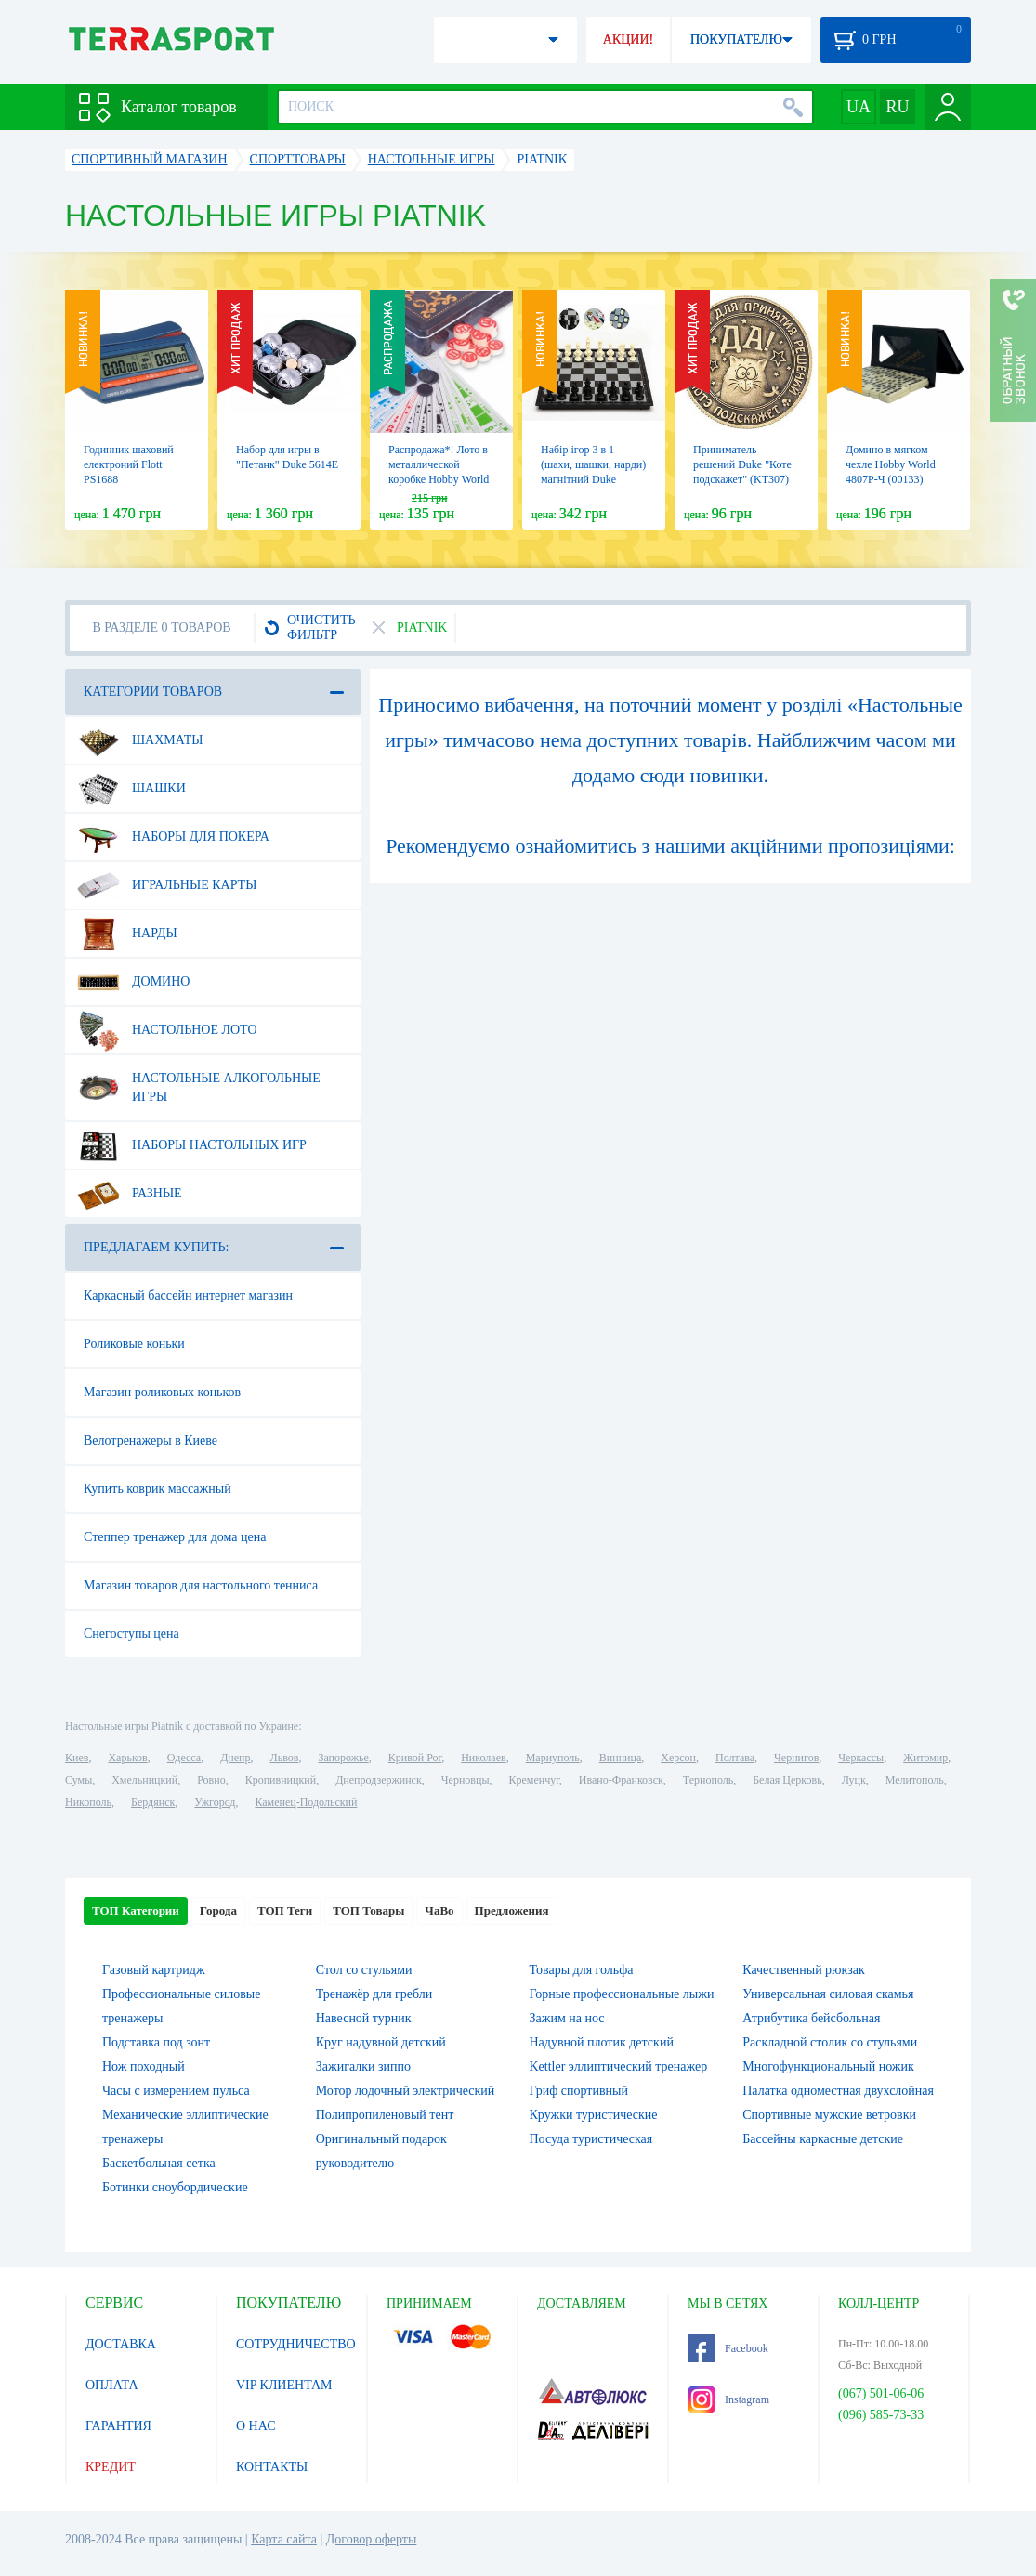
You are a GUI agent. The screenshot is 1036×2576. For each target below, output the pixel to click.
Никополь (88, 1802)
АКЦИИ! (628, 39)
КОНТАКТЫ (272, 2467)
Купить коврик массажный (157, 1489)
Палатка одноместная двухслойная (838, 2091)
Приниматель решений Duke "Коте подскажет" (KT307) (742, 464)
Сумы (78, 1779)
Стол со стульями (364, 1970)
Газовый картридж (153, 1970)
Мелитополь (914, 1779)
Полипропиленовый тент (385, 2115)
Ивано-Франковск (621, 1779)
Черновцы (465, 1779)
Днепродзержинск (378, 1779)
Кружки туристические (594, 2115)
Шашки (131, 788)
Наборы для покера (173, 837)
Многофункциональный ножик (828, 2066)
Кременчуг (533, 1779)
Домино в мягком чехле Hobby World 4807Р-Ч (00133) (891, 464)
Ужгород (214, 1802)
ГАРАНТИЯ (118, 2426)
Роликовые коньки (134, 1344)
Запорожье (343, 1757)
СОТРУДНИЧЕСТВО (296, 2344)
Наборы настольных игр (192, 1145)
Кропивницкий (280, 1779)
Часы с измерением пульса (176, 2091)
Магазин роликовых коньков (162, 1392)
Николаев (483, 1757)
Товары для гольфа (582, 1970)
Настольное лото (167, 1030)
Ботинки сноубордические (175, 2187)
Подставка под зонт (156, 2042)
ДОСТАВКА (120, 2344)
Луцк (854, 1779)
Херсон (678, 1757)
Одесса (184, 1757)
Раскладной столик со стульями (829, 2042)
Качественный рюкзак (803, 1970)
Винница (620, 1757)
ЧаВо (439, 1910)
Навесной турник (364, 2018)
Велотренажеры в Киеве (150, 1440)
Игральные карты (166, 885)
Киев (76, 1757)
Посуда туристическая (591, 2139)
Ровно (211, 1779)
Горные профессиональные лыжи (622, 1994)
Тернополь (708, 1779)
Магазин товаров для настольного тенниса (201, 1585)
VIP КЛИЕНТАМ (284, 2385)
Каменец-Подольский (306, 1802)
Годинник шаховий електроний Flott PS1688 (129, 464)
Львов (284, 1757)
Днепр (235, 1757)
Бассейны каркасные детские (822, 2139)
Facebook (728, 2348)
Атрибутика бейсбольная (811, 2018)
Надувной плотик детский (602, 2042)
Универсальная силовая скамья (827, 1994)
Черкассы (861, 1757)
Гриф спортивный (579, 2091)
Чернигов (796, 1757)
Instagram (728, 2399)
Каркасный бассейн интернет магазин (188, 1295)
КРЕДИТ (110, 2467)
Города (218, 1910)
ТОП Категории (135, 1910)
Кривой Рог (414, 1757)
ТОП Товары (368, 1910)
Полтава (734, 1757)
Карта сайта (284, 2539)
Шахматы (140, 740)
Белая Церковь (787, 1779)
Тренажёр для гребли (374, 1994)
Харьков (127, 1757)
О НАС (255, 2426)
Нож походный (143, 2066)
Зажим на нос (567, 2018)
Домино (133, 982)
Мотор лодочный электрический (405, 2091)
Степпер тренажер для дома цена (175, 1537)
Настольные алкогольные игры (199, 1080)
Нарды (127, 933)
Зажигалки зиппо (363, 2066)
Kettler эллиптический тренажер (619, 2066)
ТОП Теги (284, 1910)
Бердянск (153, 1802)
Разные (129, 1193)
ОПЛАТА (111, 2385)
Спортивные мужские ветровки (829, 2115)
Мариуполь (553, 1757)
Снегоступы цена (131, 1634)
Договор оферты (371, 2539)
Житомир (925, 1757)
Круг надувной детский (381, 2042)
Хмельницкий (144, 1779)
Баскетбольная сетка (159, 2163)
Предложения (512, 1910)
